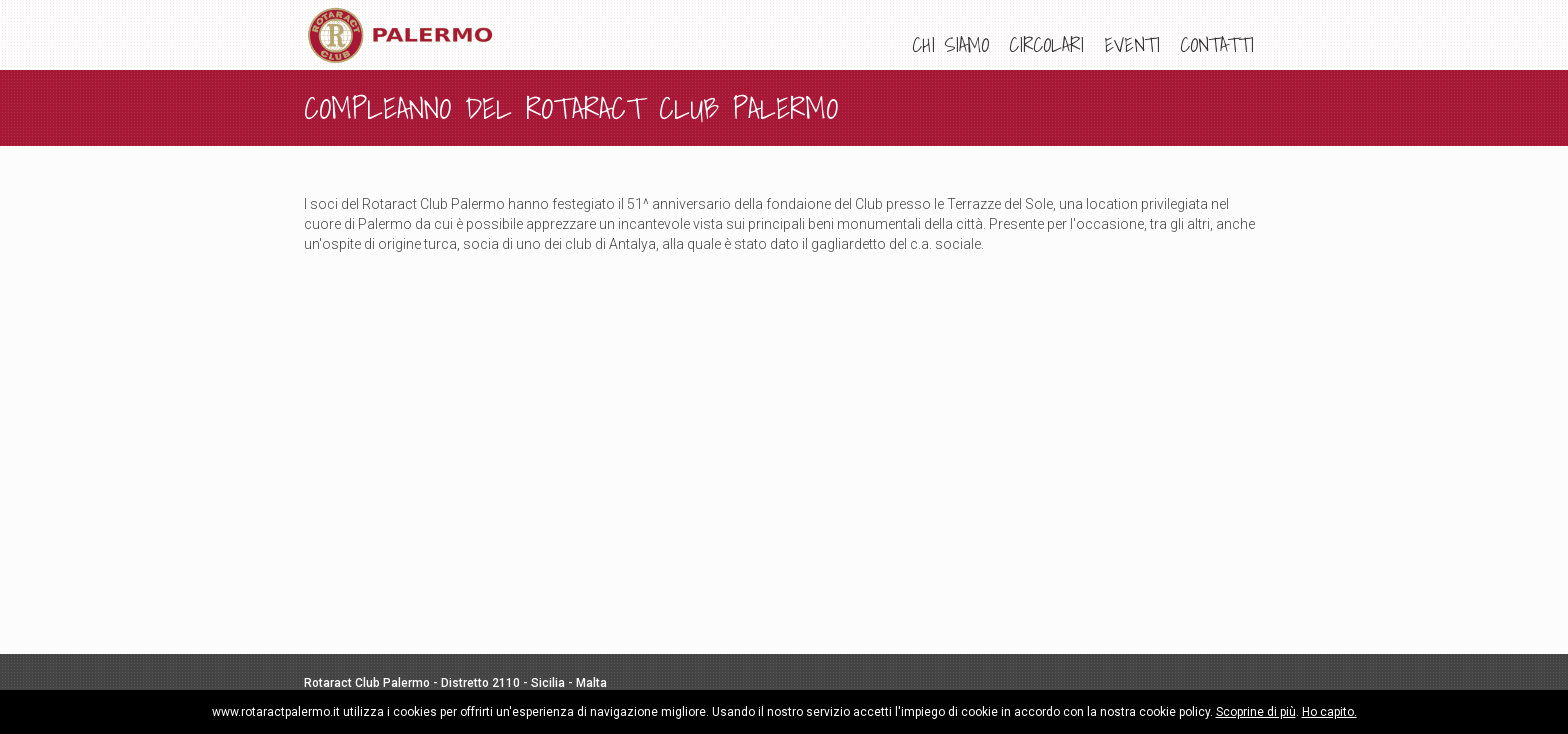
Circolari (1046, 45)
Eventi (1132, 45)
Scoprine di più (1256, 712)
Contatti (1217, 45)
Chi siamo (950, 45)
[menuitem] (950, 45)
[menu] (1083, 45)
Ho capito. (1329, 712)
